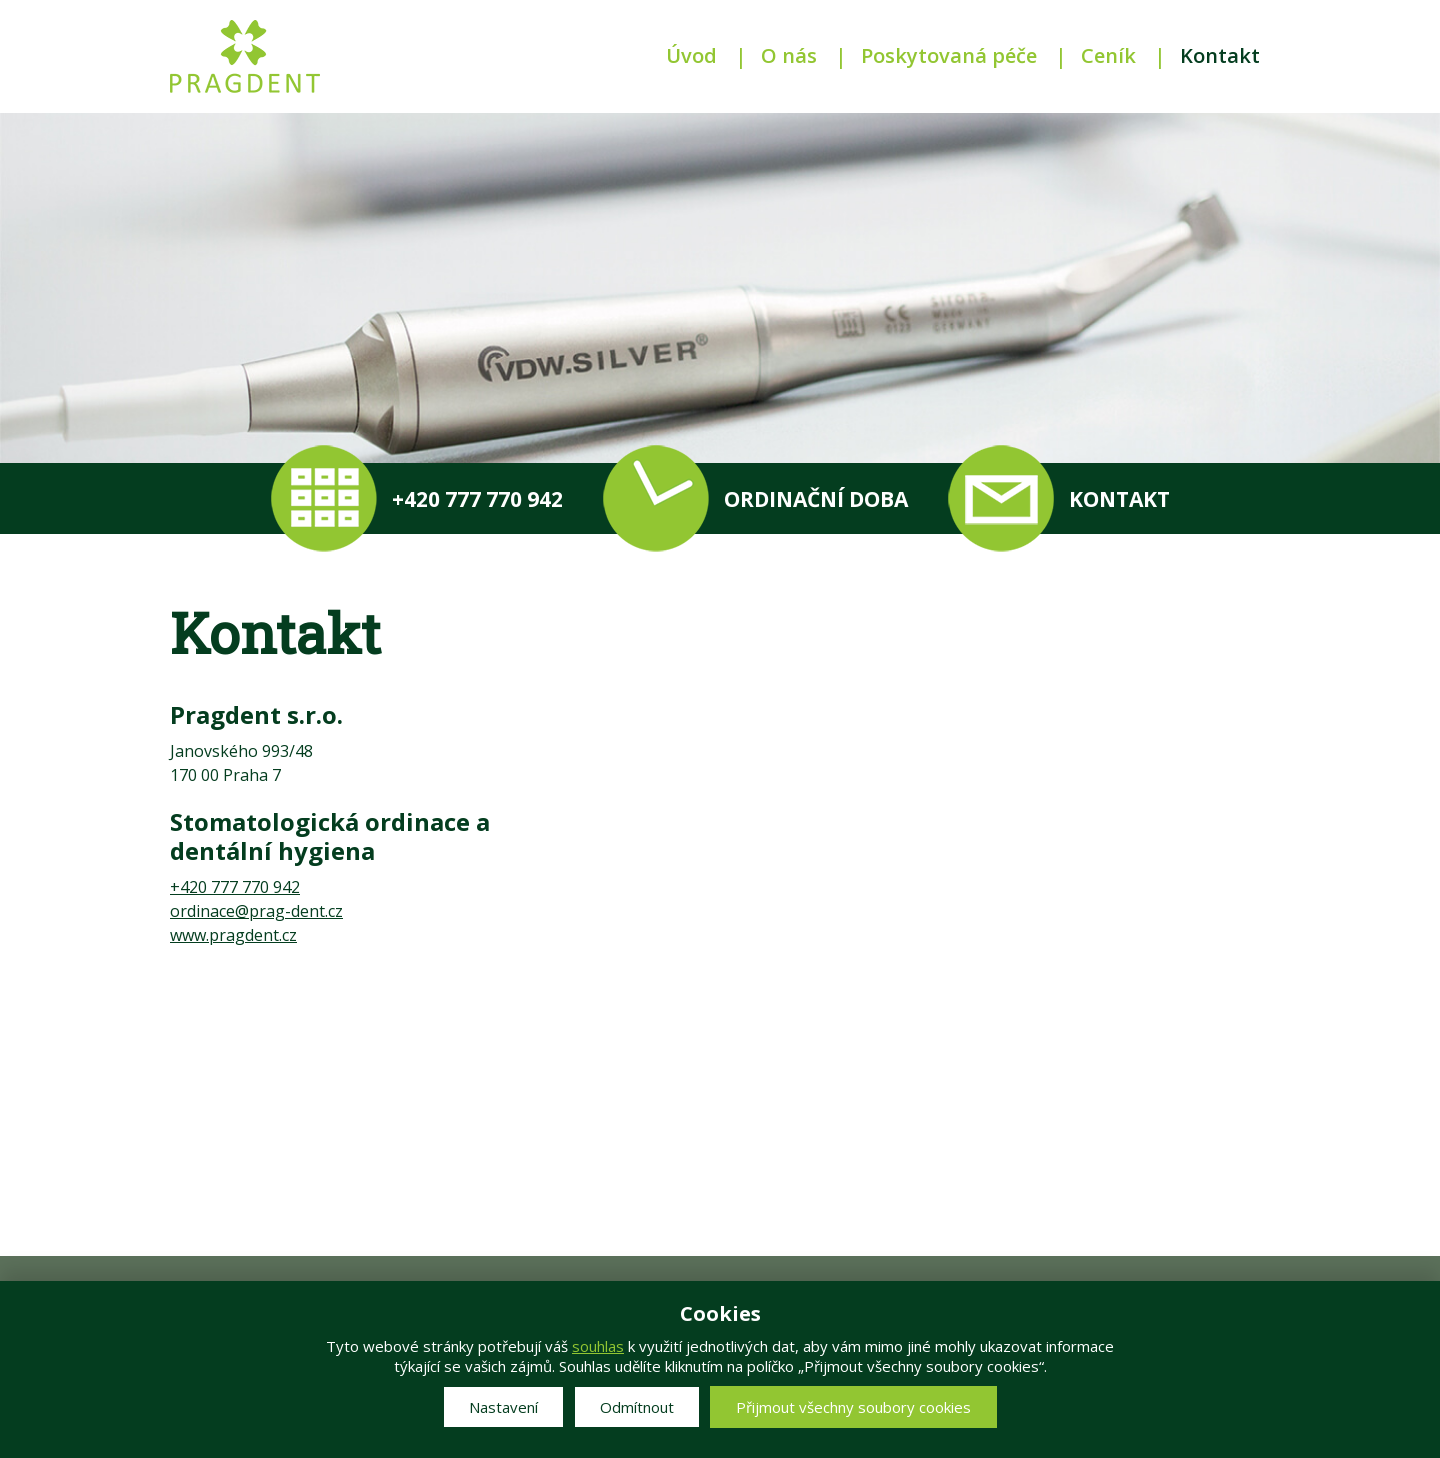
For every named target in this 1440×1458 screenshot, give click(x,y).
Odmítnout (637, 1407)
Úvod (691, 55)
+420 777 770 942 (235, 887)
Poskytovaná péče (949, 55)
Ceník (1108, 55)
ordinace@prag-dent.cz (256, 911)
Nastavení (503, 1407)
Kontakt (1220, 55)
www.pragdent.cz (233, 935)
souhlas (598, 1346)
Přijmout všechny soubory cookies (853, 1407)
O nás (789, 55)
